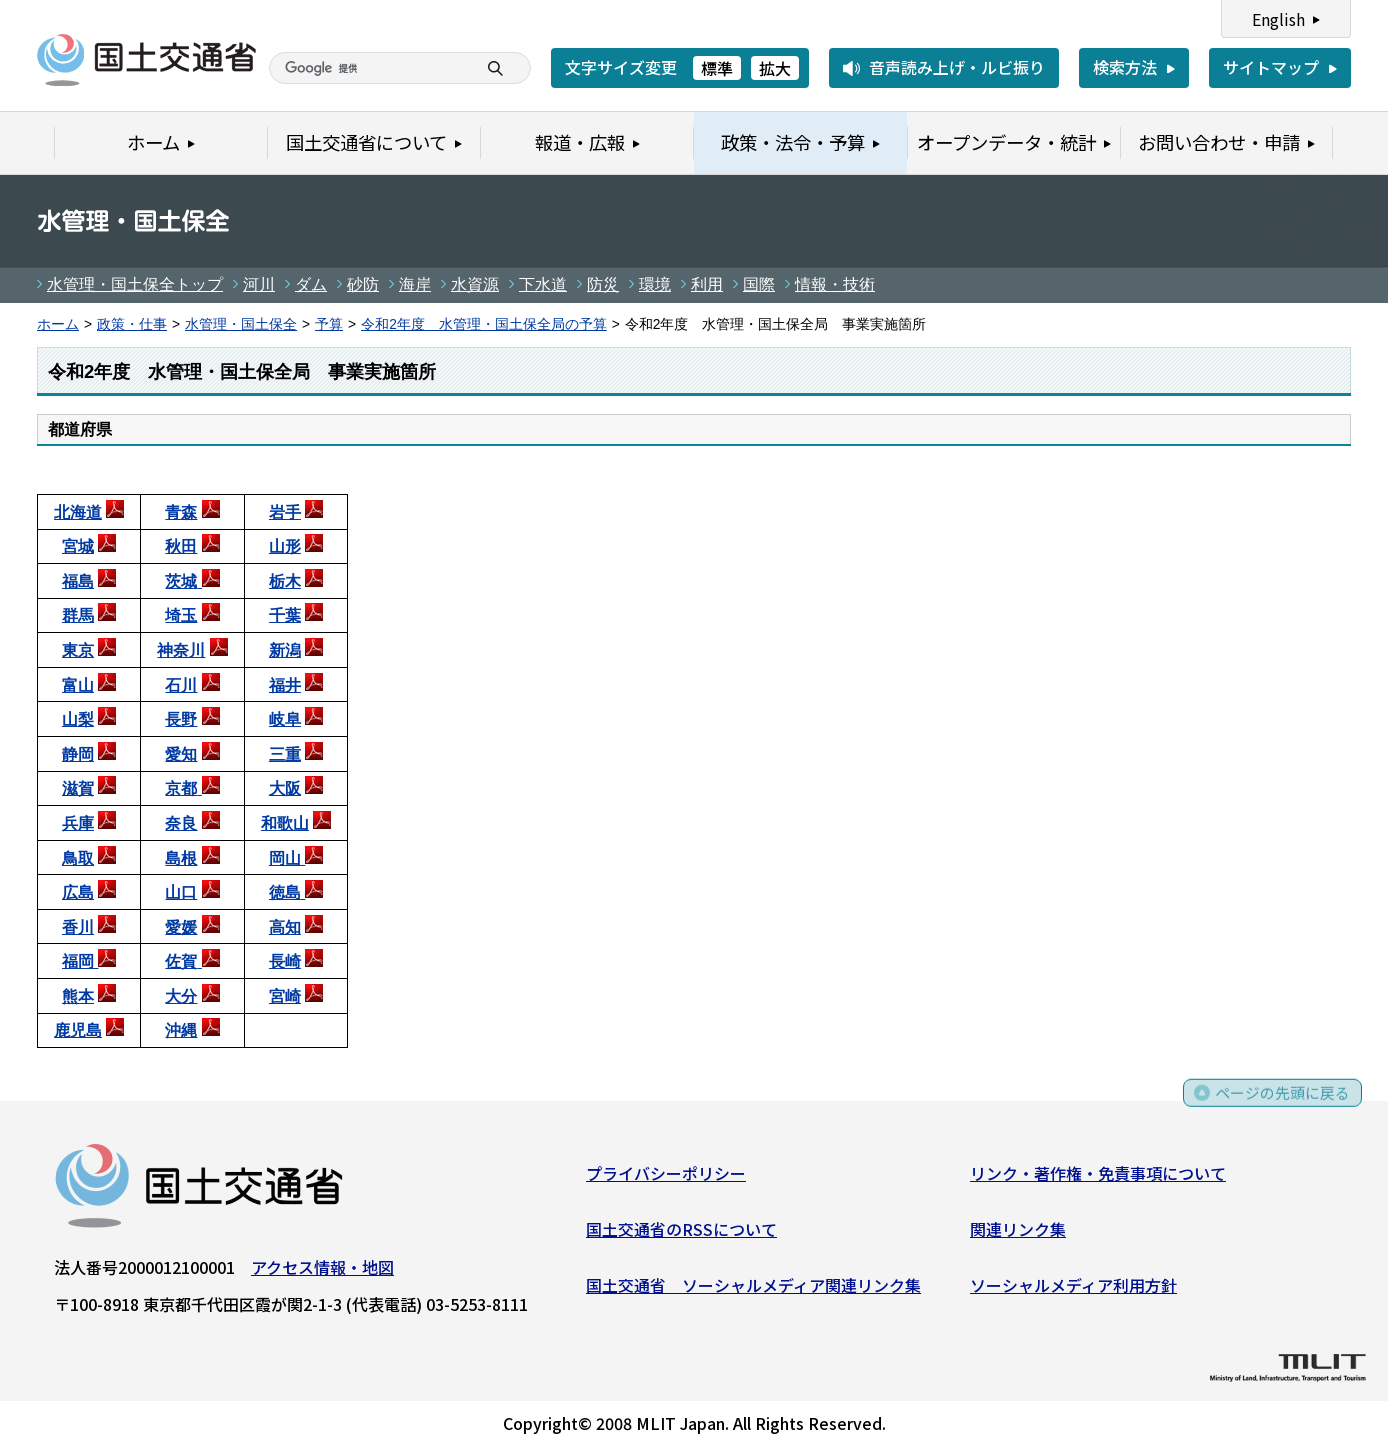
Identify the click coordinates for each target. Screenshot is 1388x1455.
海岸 (415, 284)
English (1278, 19)
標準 (717, 68)
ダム (311, 284)
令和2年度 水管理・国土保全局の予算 (484, 324)
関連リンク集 (1018, 1233)
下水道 (543, 284)
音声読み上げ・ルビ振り (957, 67)
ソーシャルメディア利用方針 (1073, 1288)
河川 (259, 284)
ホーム (58, 324)
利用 (707, 284)
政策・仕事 (132, 324)
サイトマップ (1271, 67)
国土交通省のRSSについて (681, 1233)
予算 (329, 324)
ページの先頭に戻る (1280, 1104)
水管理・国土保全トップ (135, 284)
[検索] (330, 68)
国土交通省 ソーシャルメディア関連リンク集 (753, 1288)
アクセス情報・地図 (322, 1271)
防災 (603, 284)
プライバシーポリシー (666, 1177)
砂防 (363, 284)
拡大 (775, 68)
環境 (655, 284)
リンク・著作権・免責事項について (1098, 1177)
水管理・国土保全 (241, 324)
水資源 (475, 284)
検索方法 (1125, 67)
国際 (759, 284)
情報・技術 (835, 284)
